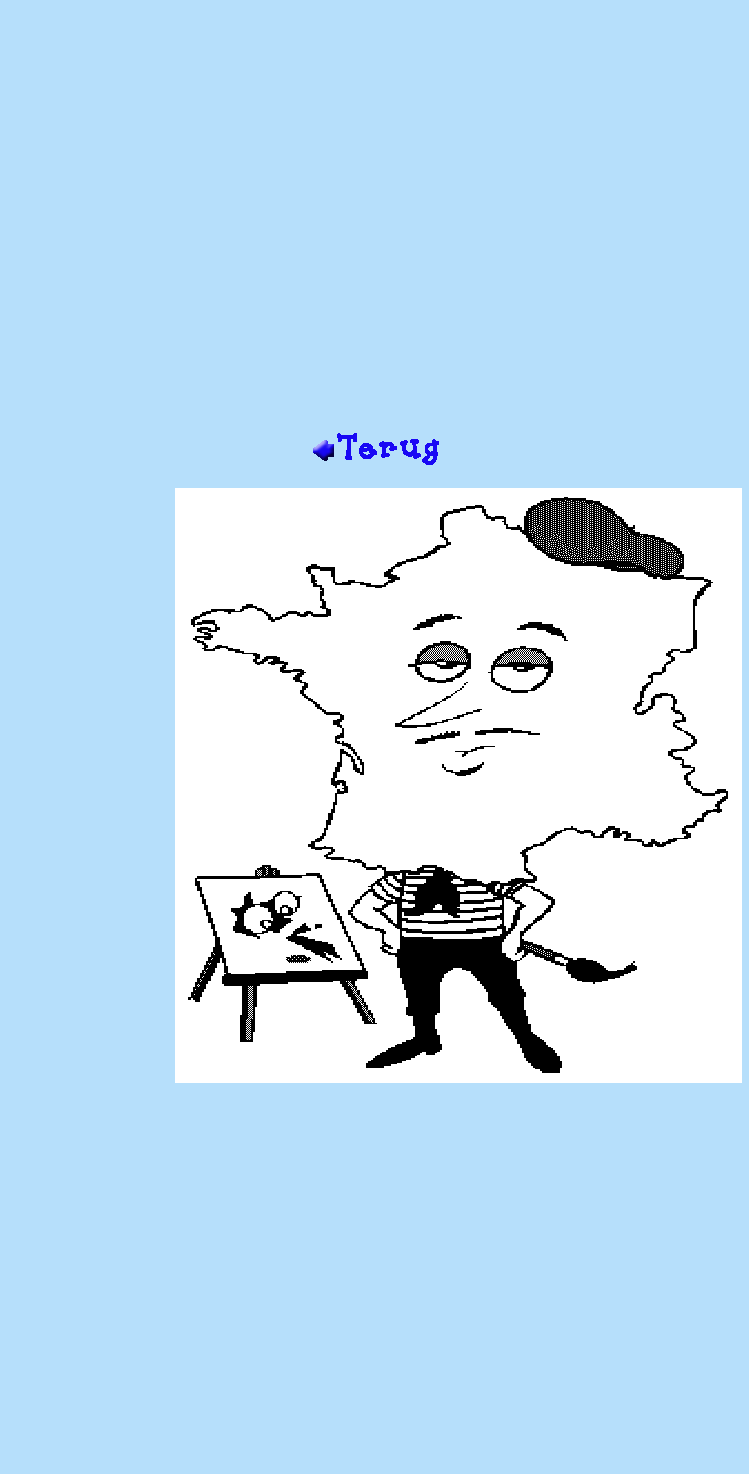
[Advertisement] (370, 223)
